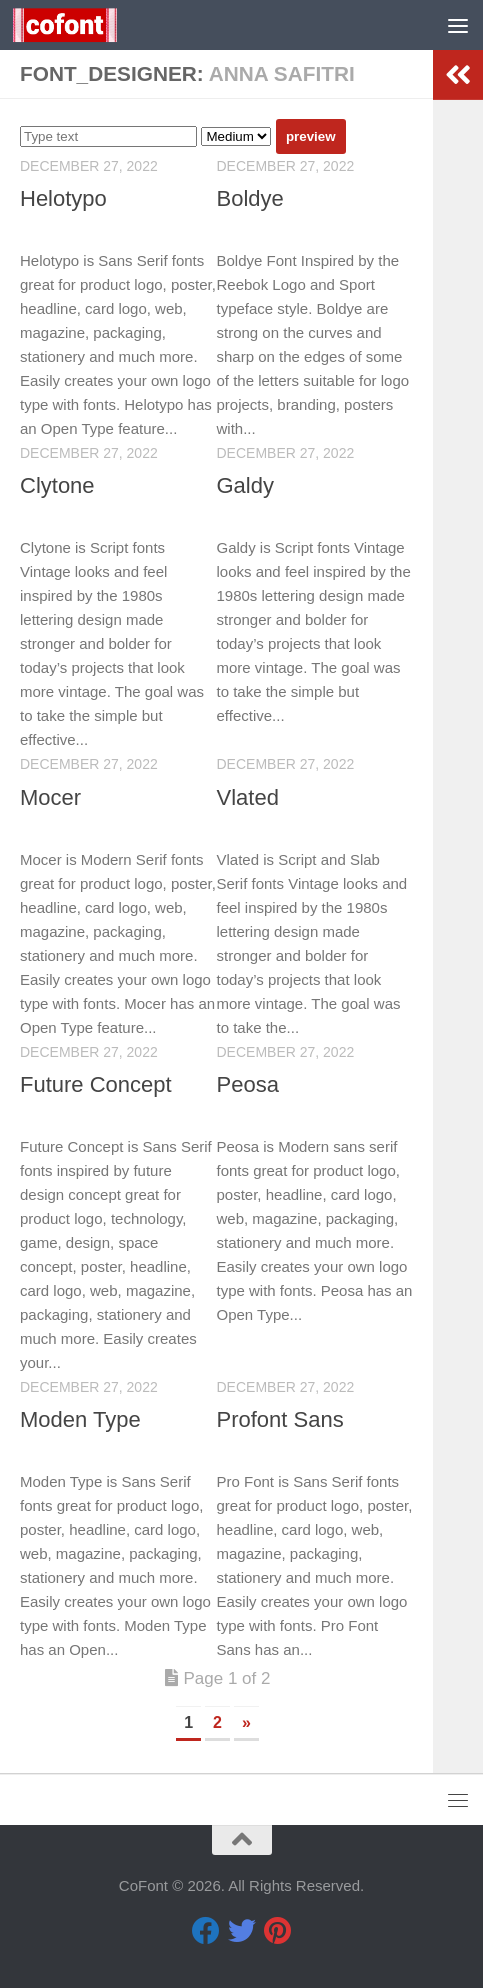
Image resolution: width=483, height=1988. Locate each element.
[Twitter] (242, 1931)
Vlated (248, 797)
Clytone (57, 485)
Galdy (245, 485)
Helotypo (63, 198)
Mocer (50, 797)
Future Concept (96, 1084)
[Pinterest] (278, 1931)
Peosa (248, 1084)
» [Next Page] (246, 1722)
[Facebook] (206, 1931)
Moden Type (80, 1419)
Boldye (250, 198)
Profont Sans (280, 1419)
